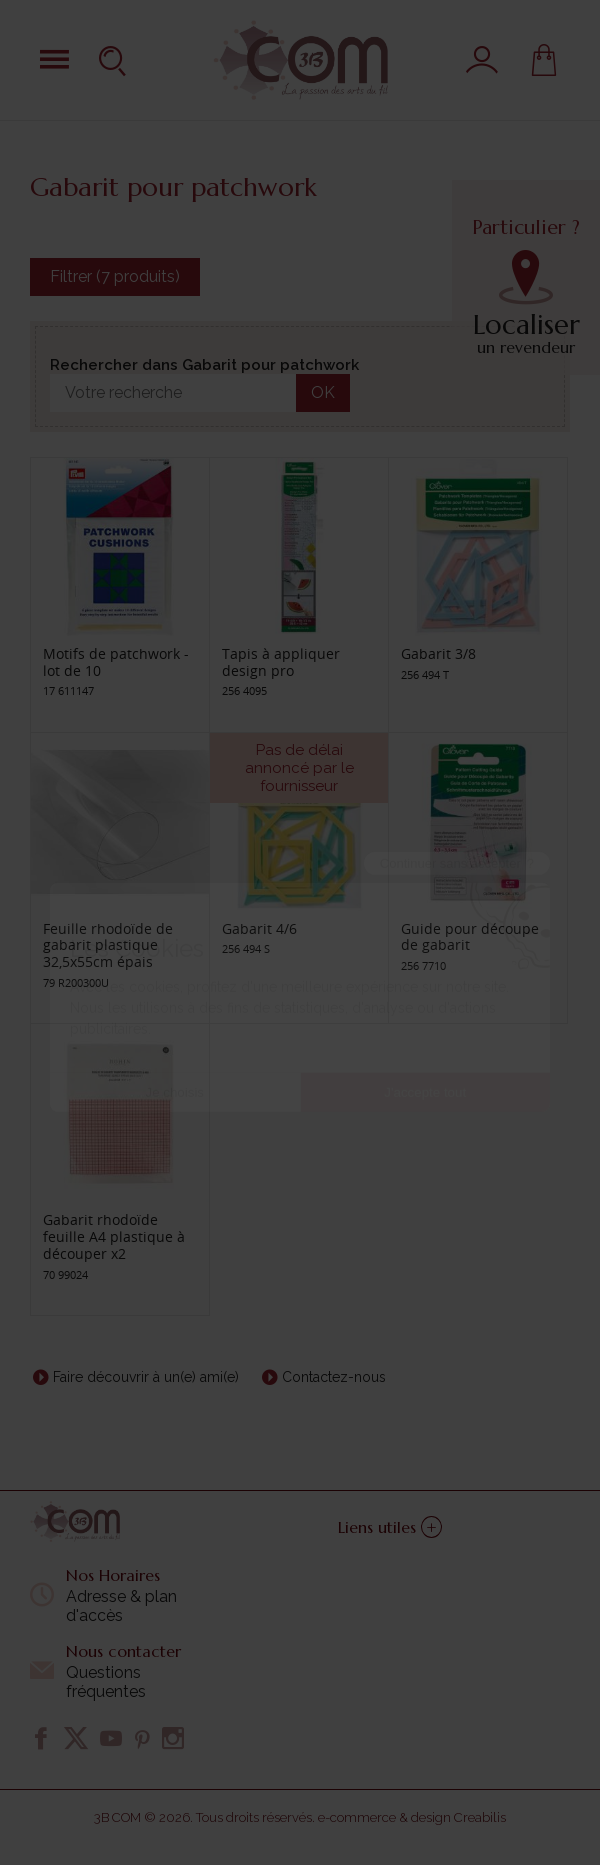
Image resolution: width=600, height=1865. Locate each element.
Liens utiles (390, 1527)
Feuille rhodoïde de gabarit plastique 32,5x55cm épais (108, 945)
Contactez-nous (334, 1377)
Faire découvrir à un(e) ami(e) (146, 1377)
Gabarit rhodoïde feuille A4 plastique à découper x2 (114, 1236)
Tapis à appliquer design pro (281, 662)
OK (323, 392)
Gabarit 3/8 (438, 653)
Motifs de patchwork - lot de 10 (116, 662)
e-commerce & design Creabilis (412, 1817)
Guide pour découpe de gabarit (470, 937)
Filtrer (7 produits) (115, 276)
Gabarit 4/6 (259, 928)
